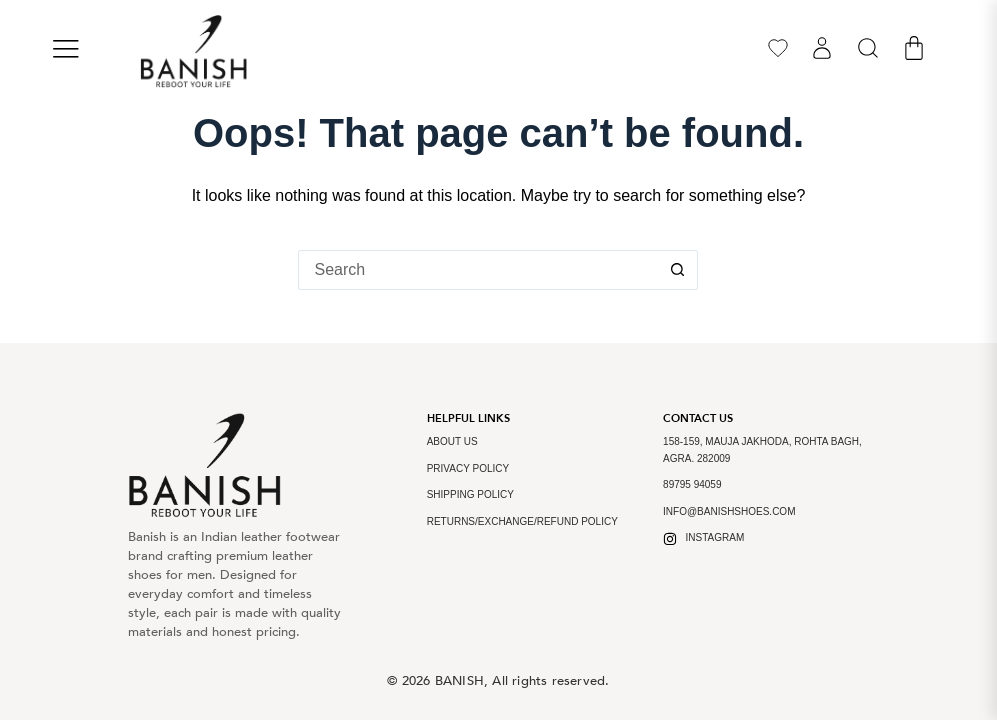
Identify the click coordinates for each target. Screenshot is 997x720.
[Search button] (678, 270)
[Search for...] (478, 270)
